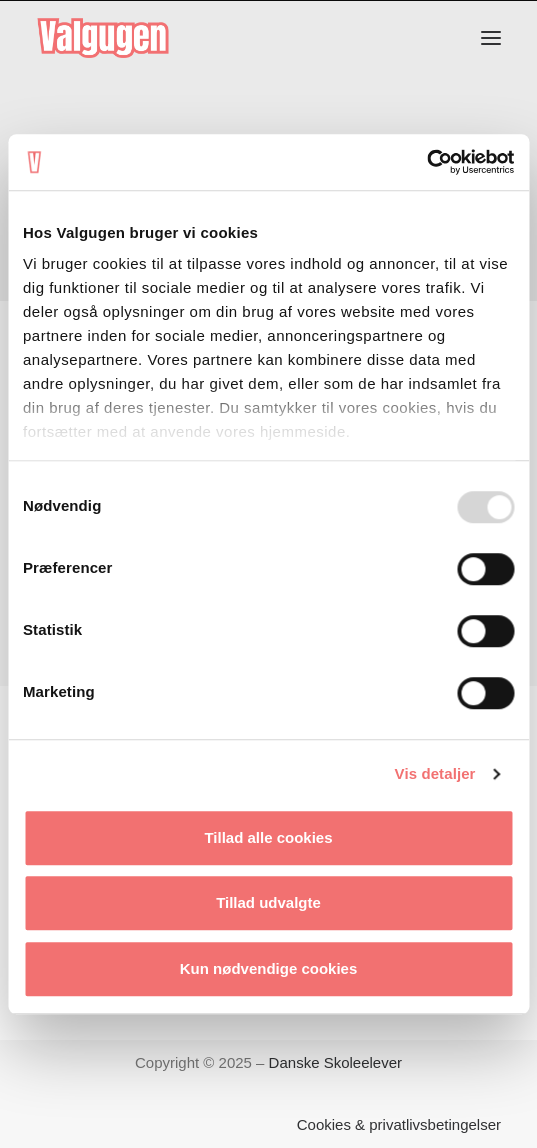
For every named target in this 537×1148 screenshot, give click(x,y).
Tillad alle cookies (268, 837)
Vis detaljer (435, 773)
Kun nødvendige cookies (269, 968)
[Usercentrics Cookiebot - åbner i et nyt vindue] (426, 162)
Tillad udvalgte (268, 902)
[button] (491, 38)
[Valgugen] (103, 38)
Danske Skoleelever (335, 1062)
